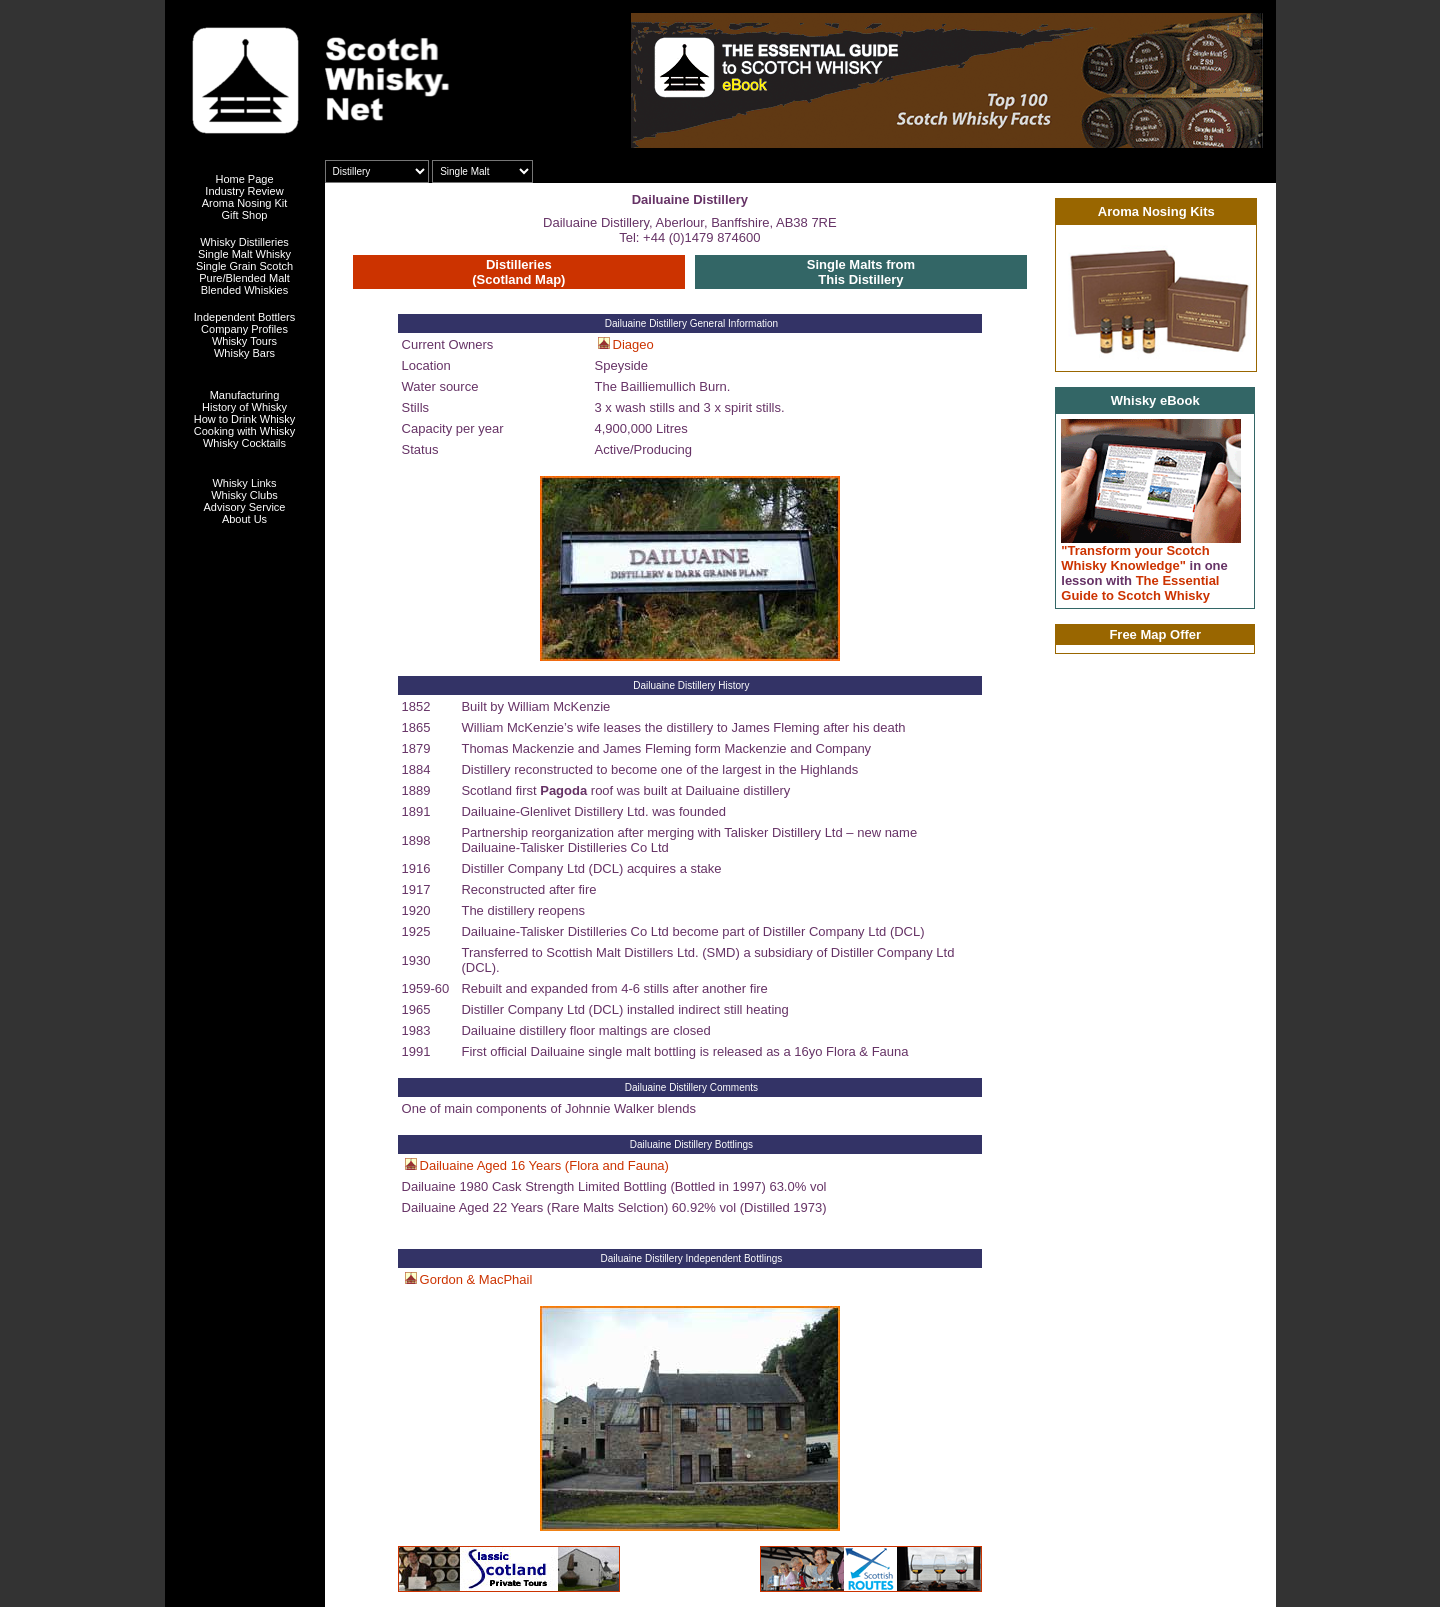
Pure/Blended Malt (244, 278)
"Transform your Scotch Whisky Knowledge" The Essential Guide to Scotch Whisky (1144, 573)
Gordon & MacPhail (476, 1279)
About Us (244, 519)
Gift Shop (245, 215)
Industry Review (244, 191)
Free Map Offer (1155, 634)
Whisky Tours (244, 341)
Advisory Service (245, 507)
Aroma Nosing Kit (245, 203)
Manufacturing (245, 395)
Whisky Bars (244, 353)
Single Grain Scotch (244, 266)
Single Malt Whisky (244, 254)
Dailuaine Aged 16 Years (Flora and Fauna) (544, 1165)
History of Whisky (244, 407)
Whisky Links (244, 483)
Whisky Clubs (244, 495)
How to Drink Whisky (244, 419)
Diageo (633, 344)
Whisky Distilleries (244, 242)
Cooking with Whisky (244, 431)
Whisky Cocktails (244, 443)
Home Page (244, 179)
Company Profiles (244, 329)
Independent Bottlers (245, 317)
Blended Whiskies (244, 290)
